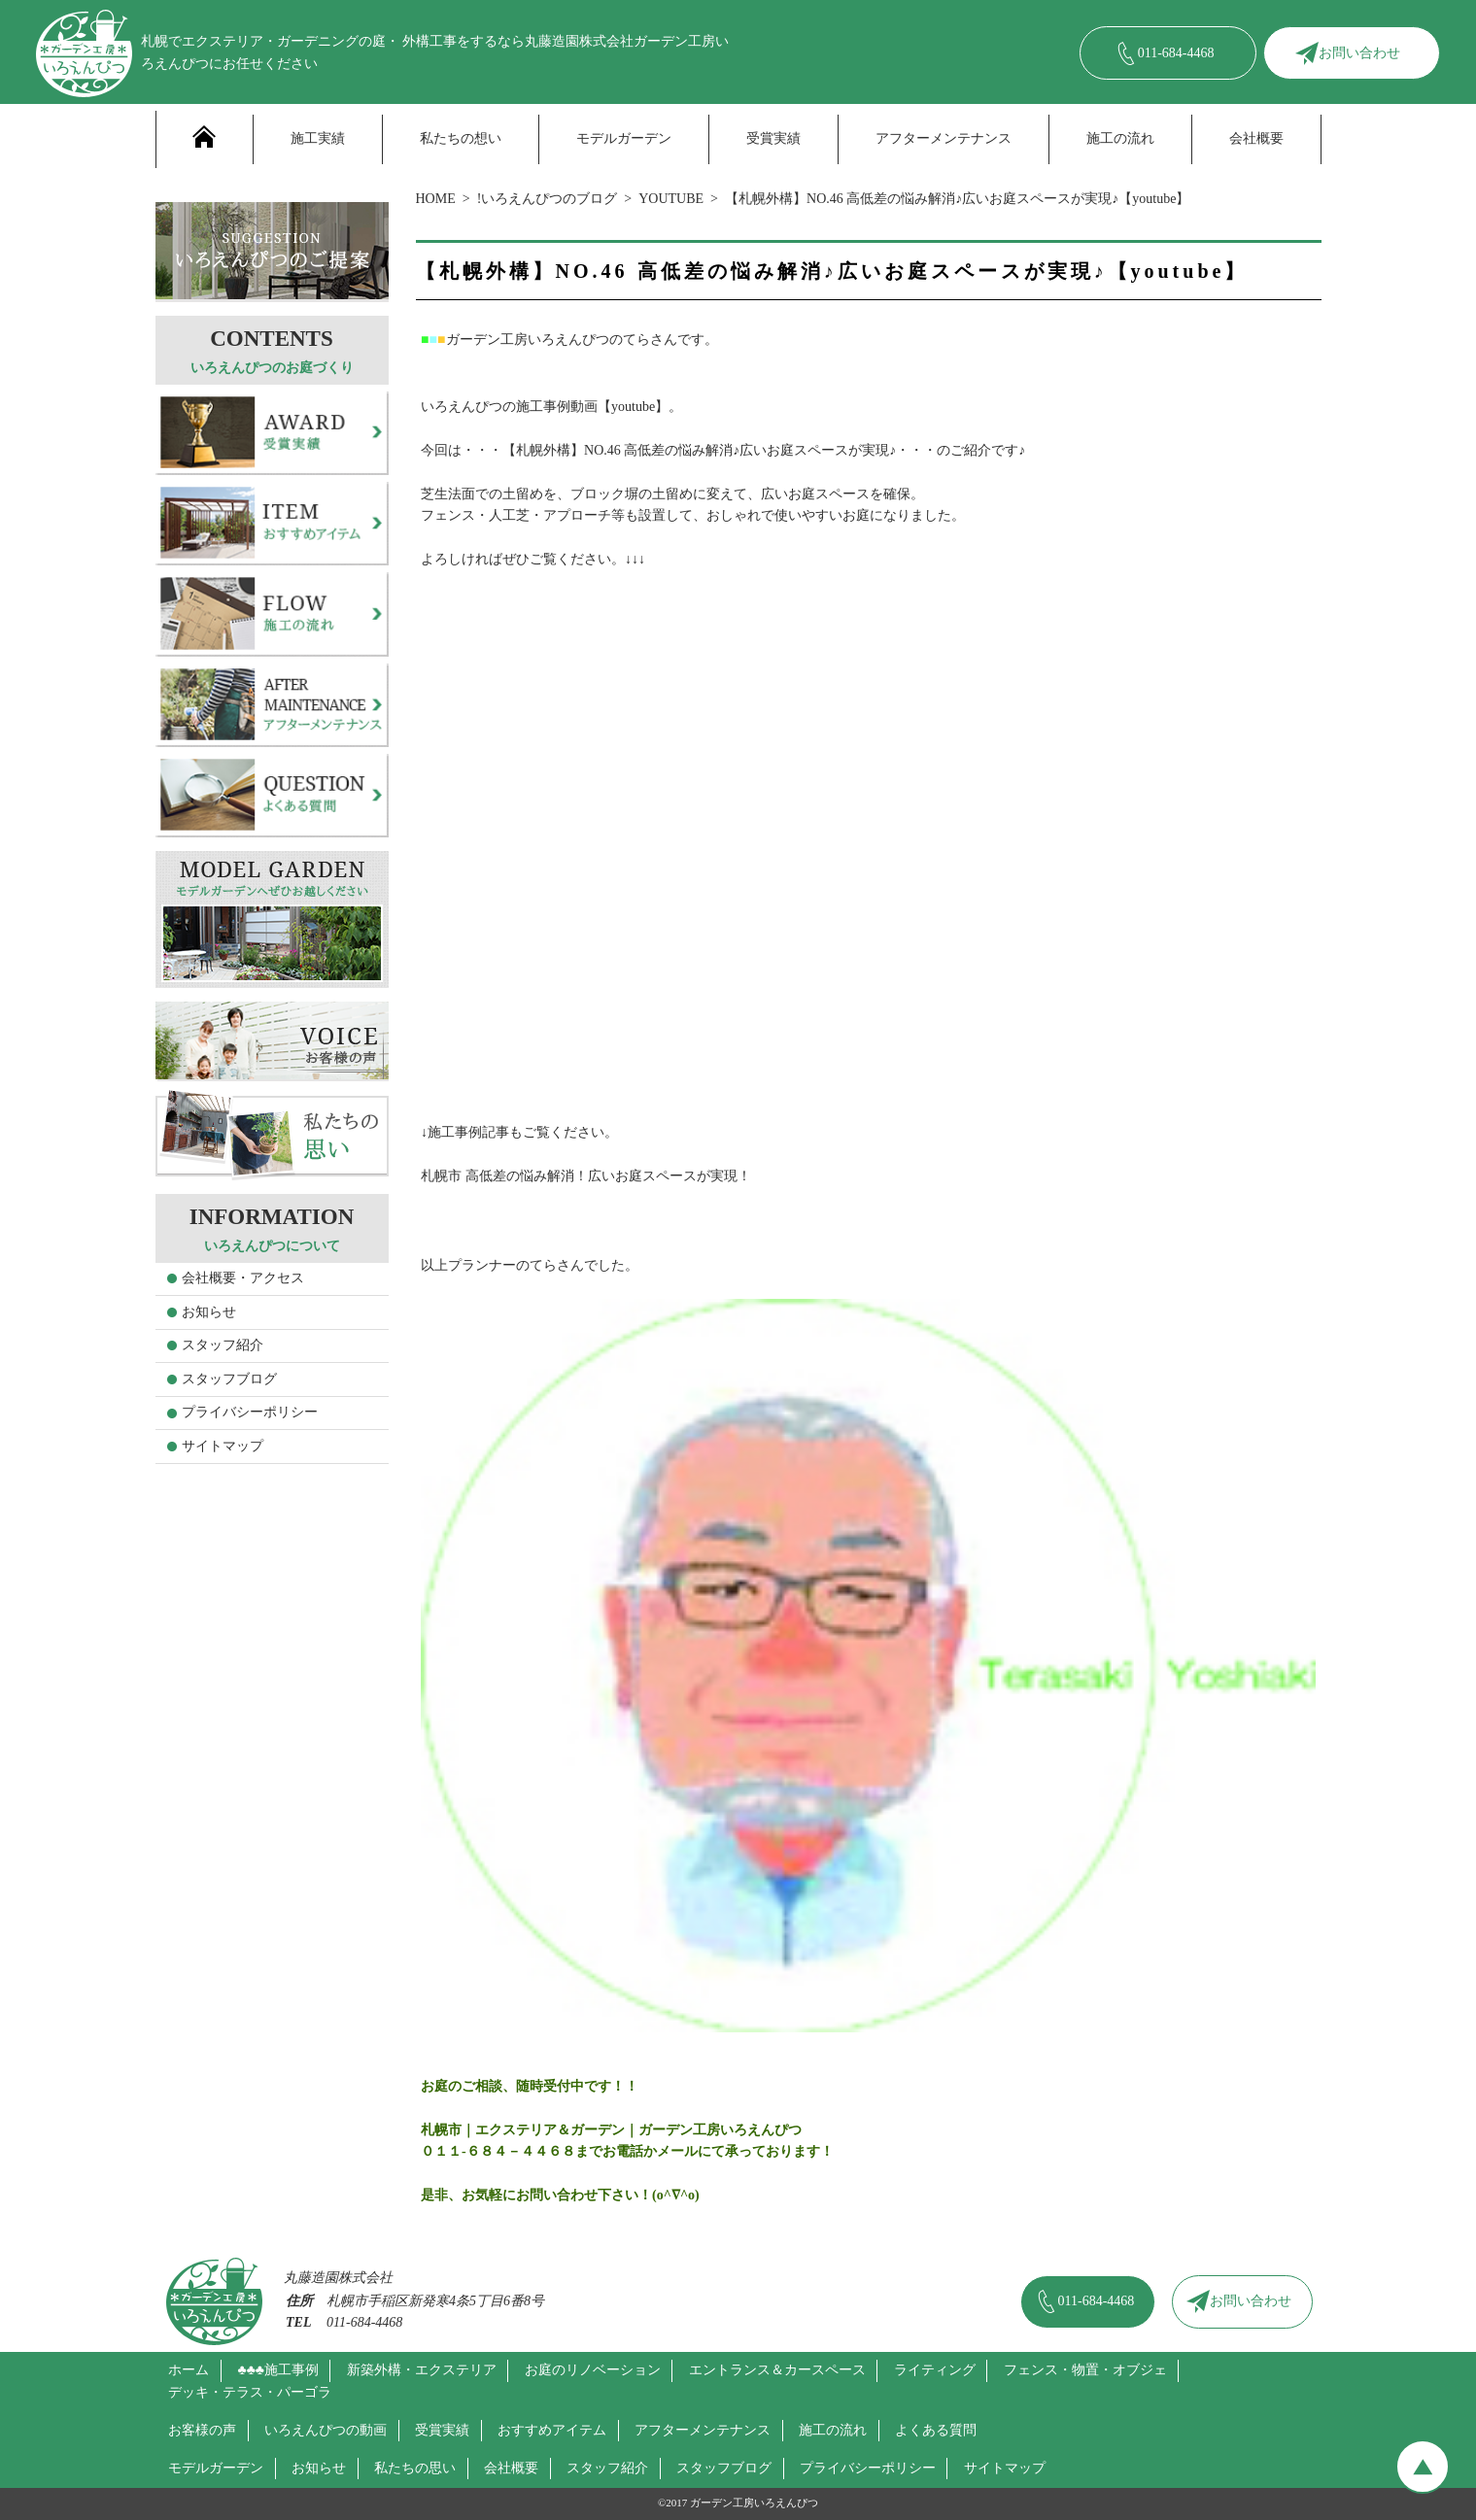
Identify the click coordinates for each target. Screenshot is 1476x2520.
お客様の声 (202, 2430)
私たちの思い (415, 2468)
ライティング (935, 2370)
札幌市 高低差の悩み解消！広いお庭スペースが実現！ (586, 1176)
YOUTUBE (671, 198)
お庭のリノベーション (593, 2370)
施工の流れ (1120, 138)
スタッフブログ (229, 1379)
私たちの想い (460, 138)
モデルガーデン (623, 138)
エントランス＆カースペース (777, 2370)
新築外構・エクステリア (422, 2370)
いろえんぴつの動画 (325, 2430)
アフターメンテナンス (943, 138)
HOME (436, 198)
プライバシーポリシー (250, 1412)
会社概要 (1256, 138)
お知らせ (209, 1312)
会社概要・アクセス (243, 1278)
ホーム (188, 2370)
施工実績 (318, 138)
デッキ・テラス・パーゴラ (249, 2392)
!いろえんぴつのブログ (547, 198)
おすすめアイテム (552, 2430)
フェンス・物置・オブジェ (1085, 2370)
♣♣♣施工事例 (278, 2370)
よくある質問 (936, 2430)
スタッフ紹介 (222, 1345)
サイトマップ (222, 1446)
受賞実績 (773, 138)
